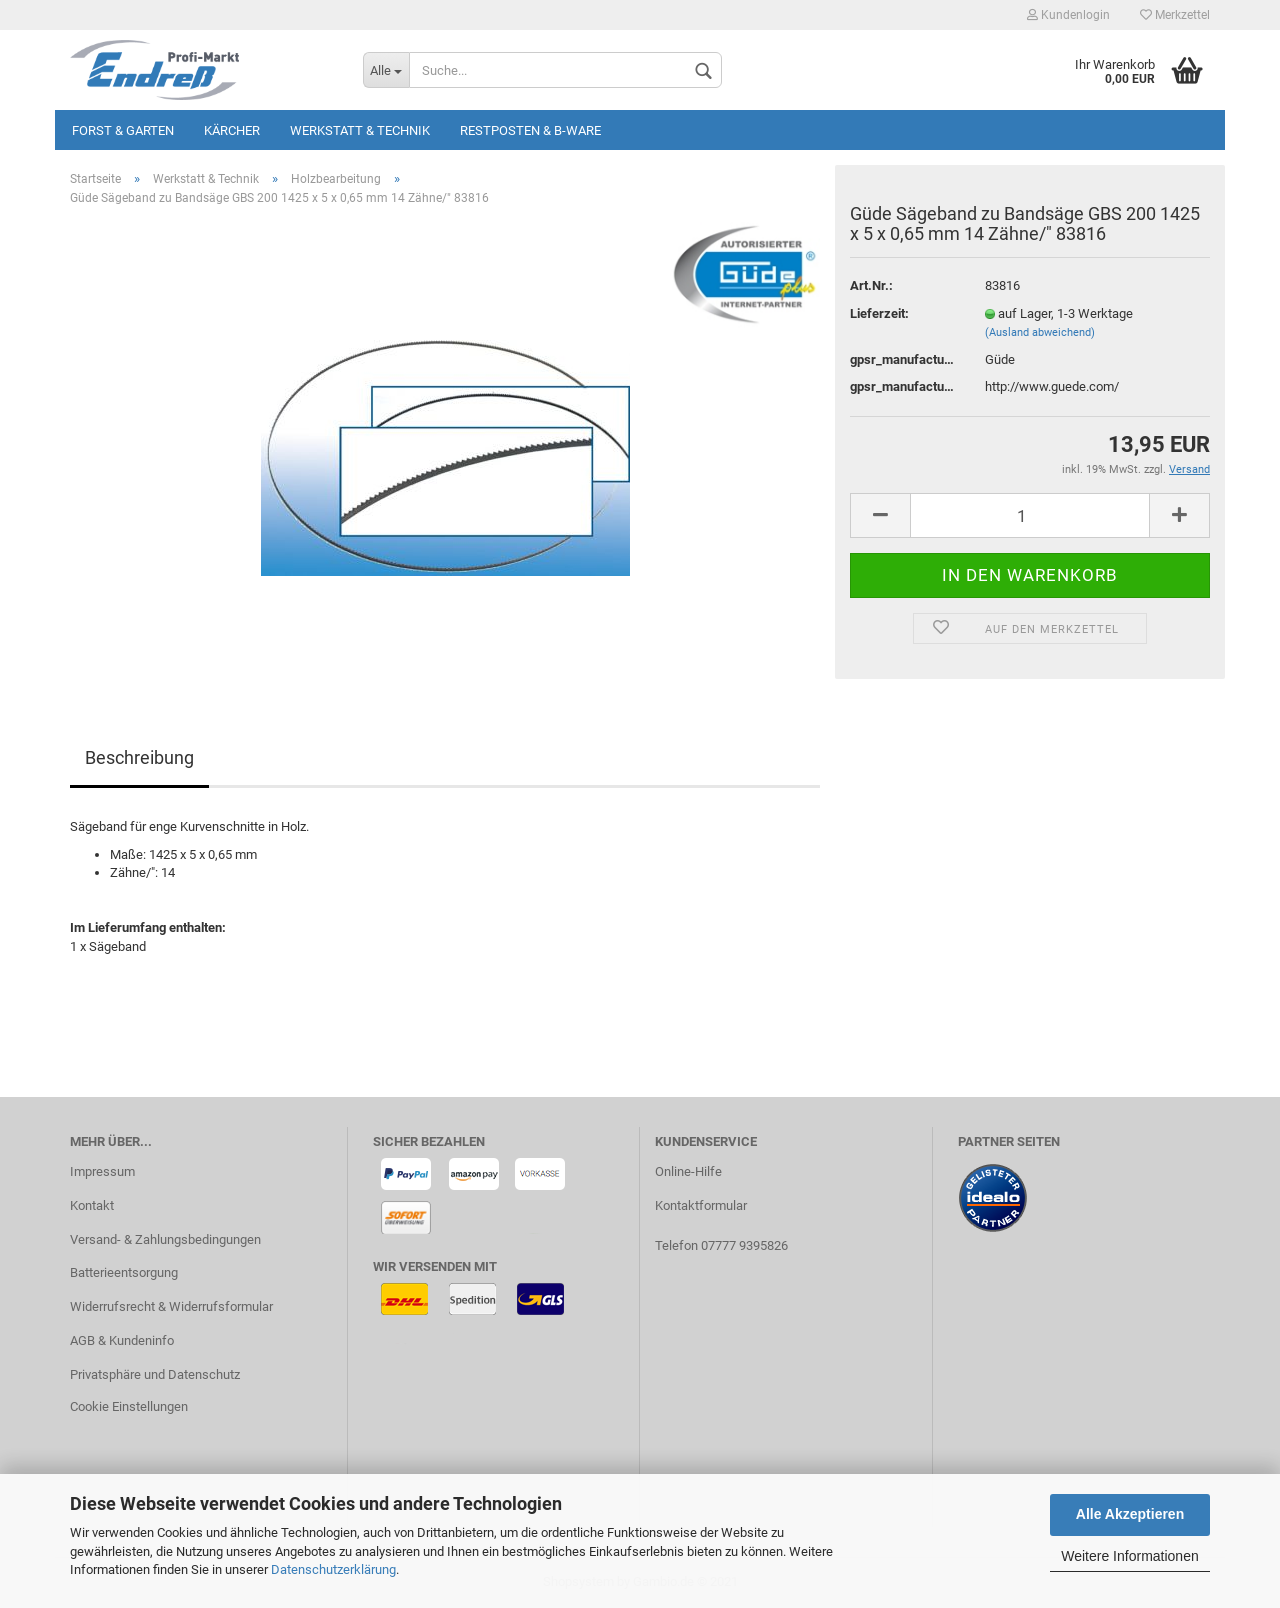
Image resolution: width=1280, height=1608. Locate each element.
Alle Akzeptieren (1130, 1514)
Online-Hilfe (688, 1171)
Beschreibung (139, 757)
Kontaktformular (701, 1205)
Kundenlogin (1068, 15)
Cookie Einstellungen (129, 1406)
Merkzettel (1175, 15)
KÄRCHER (232, 130)
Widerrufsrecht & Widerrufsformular (171, 1306)
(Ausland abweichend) (1040, 332)
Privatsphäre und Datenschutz (155, 1374)
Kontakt (92, 1205)
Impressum (102, 1171)
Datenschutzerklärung (333, 1569)
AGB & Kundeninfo (122, 1340)
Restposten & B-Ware (530, 130)
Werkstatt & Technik (360, 130)
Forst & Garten (123, 130)
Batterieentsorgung (124, 1272)
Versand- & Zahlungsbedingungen (165, 1239)
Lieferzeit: (879, 313)
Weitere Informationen (1129, 1556)
